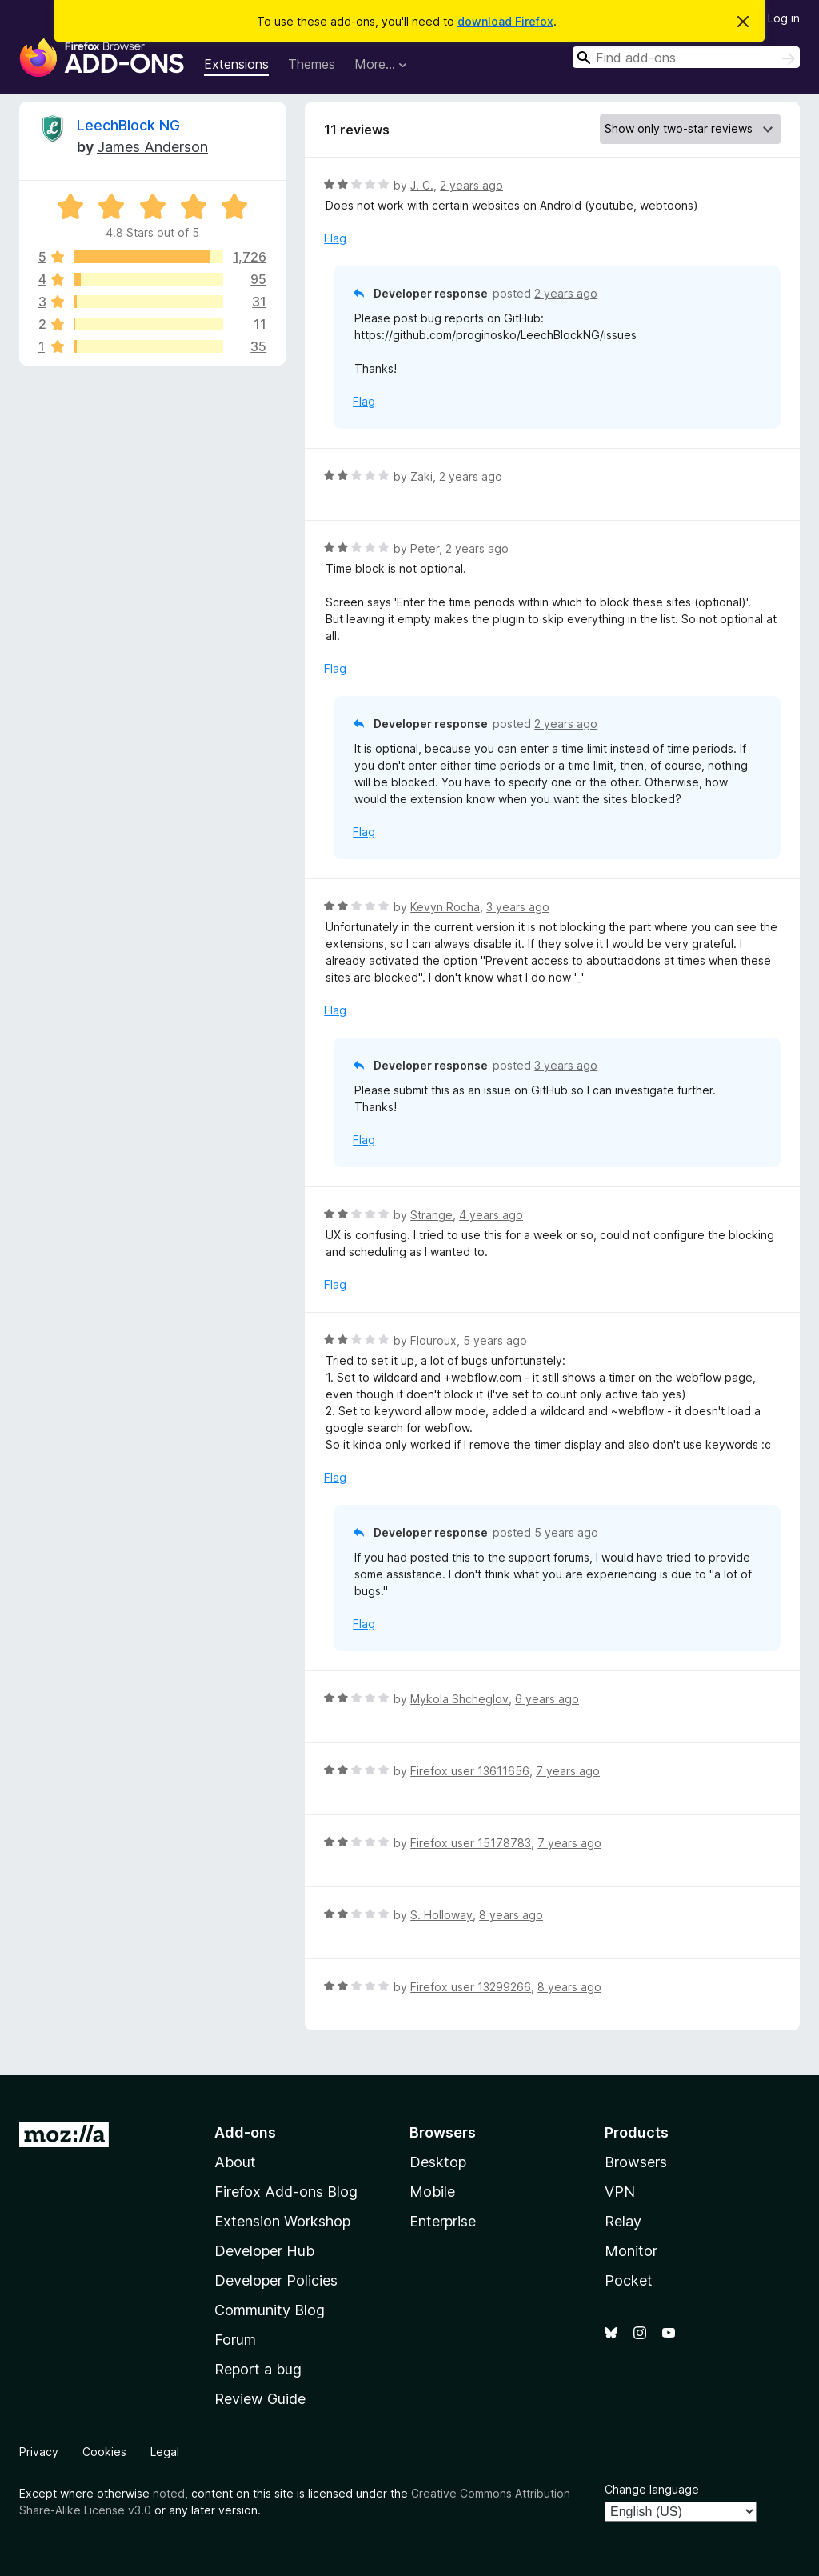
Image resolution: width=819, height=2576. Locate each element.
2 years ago (471, 185)
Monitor (631, 2250)
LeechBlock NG (128, 125)
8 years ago (511, 1915)
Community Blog (269, 2310)
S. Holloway (441, 1915)
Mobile (432, 2191)
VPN (620, 2191)
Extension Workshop (282, 2221)
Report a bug (258, 2369)
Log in (784, 18)
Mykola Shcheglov (459, 1699)
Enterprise (443, 2221)
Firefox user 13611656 (469, 1771)
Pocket (629, 2280)
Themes (311, 64)
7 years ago (568, 1771)
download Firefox (505, 21)
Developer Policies (276, 2280)
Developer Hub (264, 2250)
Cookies (104, 2451)
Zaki (421, 476)
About (235, 2162)
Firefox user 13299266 (470, 1987)
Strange (431, 1215)
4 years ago (491, 1215)
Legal (164, 2451)
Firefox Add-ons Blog (286, 2191)
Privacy (38, 2451)
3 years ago (517, 907)
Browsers (636, 2162)
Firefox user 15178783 (470, 1843)
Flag (335, 238)
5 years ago (495, 1340)
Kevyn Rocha (445, 907)
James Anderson (152, 146)
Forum (235, 2339)
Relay (623, 2221)
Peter (424, 548)
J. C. (421, 185)
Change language (652, 2489)
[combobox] (686, 57)
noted (169, 2493)
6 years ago (547, 1699)
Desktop (438, 2162)
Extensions (236, 64)
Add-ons (245, 2132)
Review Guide (260, 2398)
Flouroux (433, 1340)
